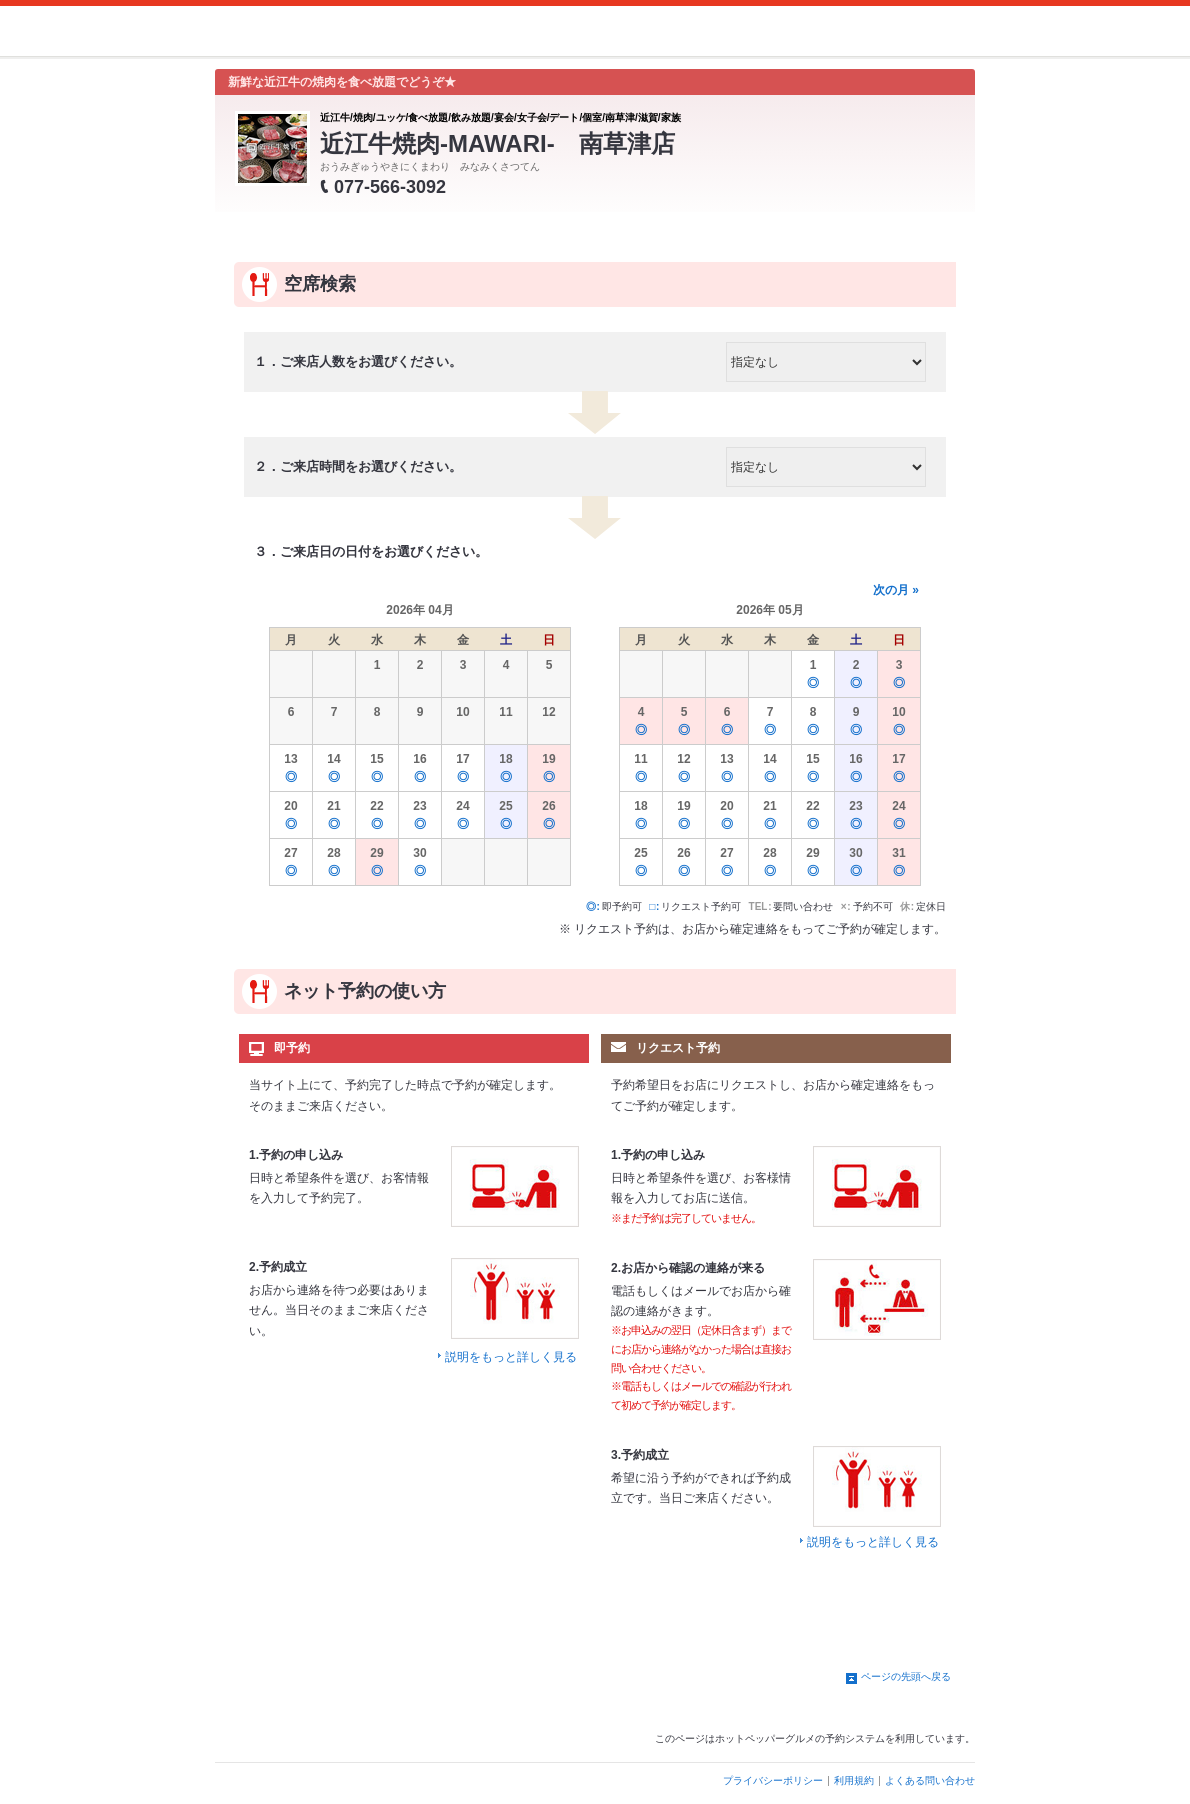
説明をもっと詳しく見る (511, 1357)
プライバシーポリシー (773, 1780)
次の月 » (896, 590)
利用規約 (854, 1780)
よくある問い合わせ (930, 1780)
